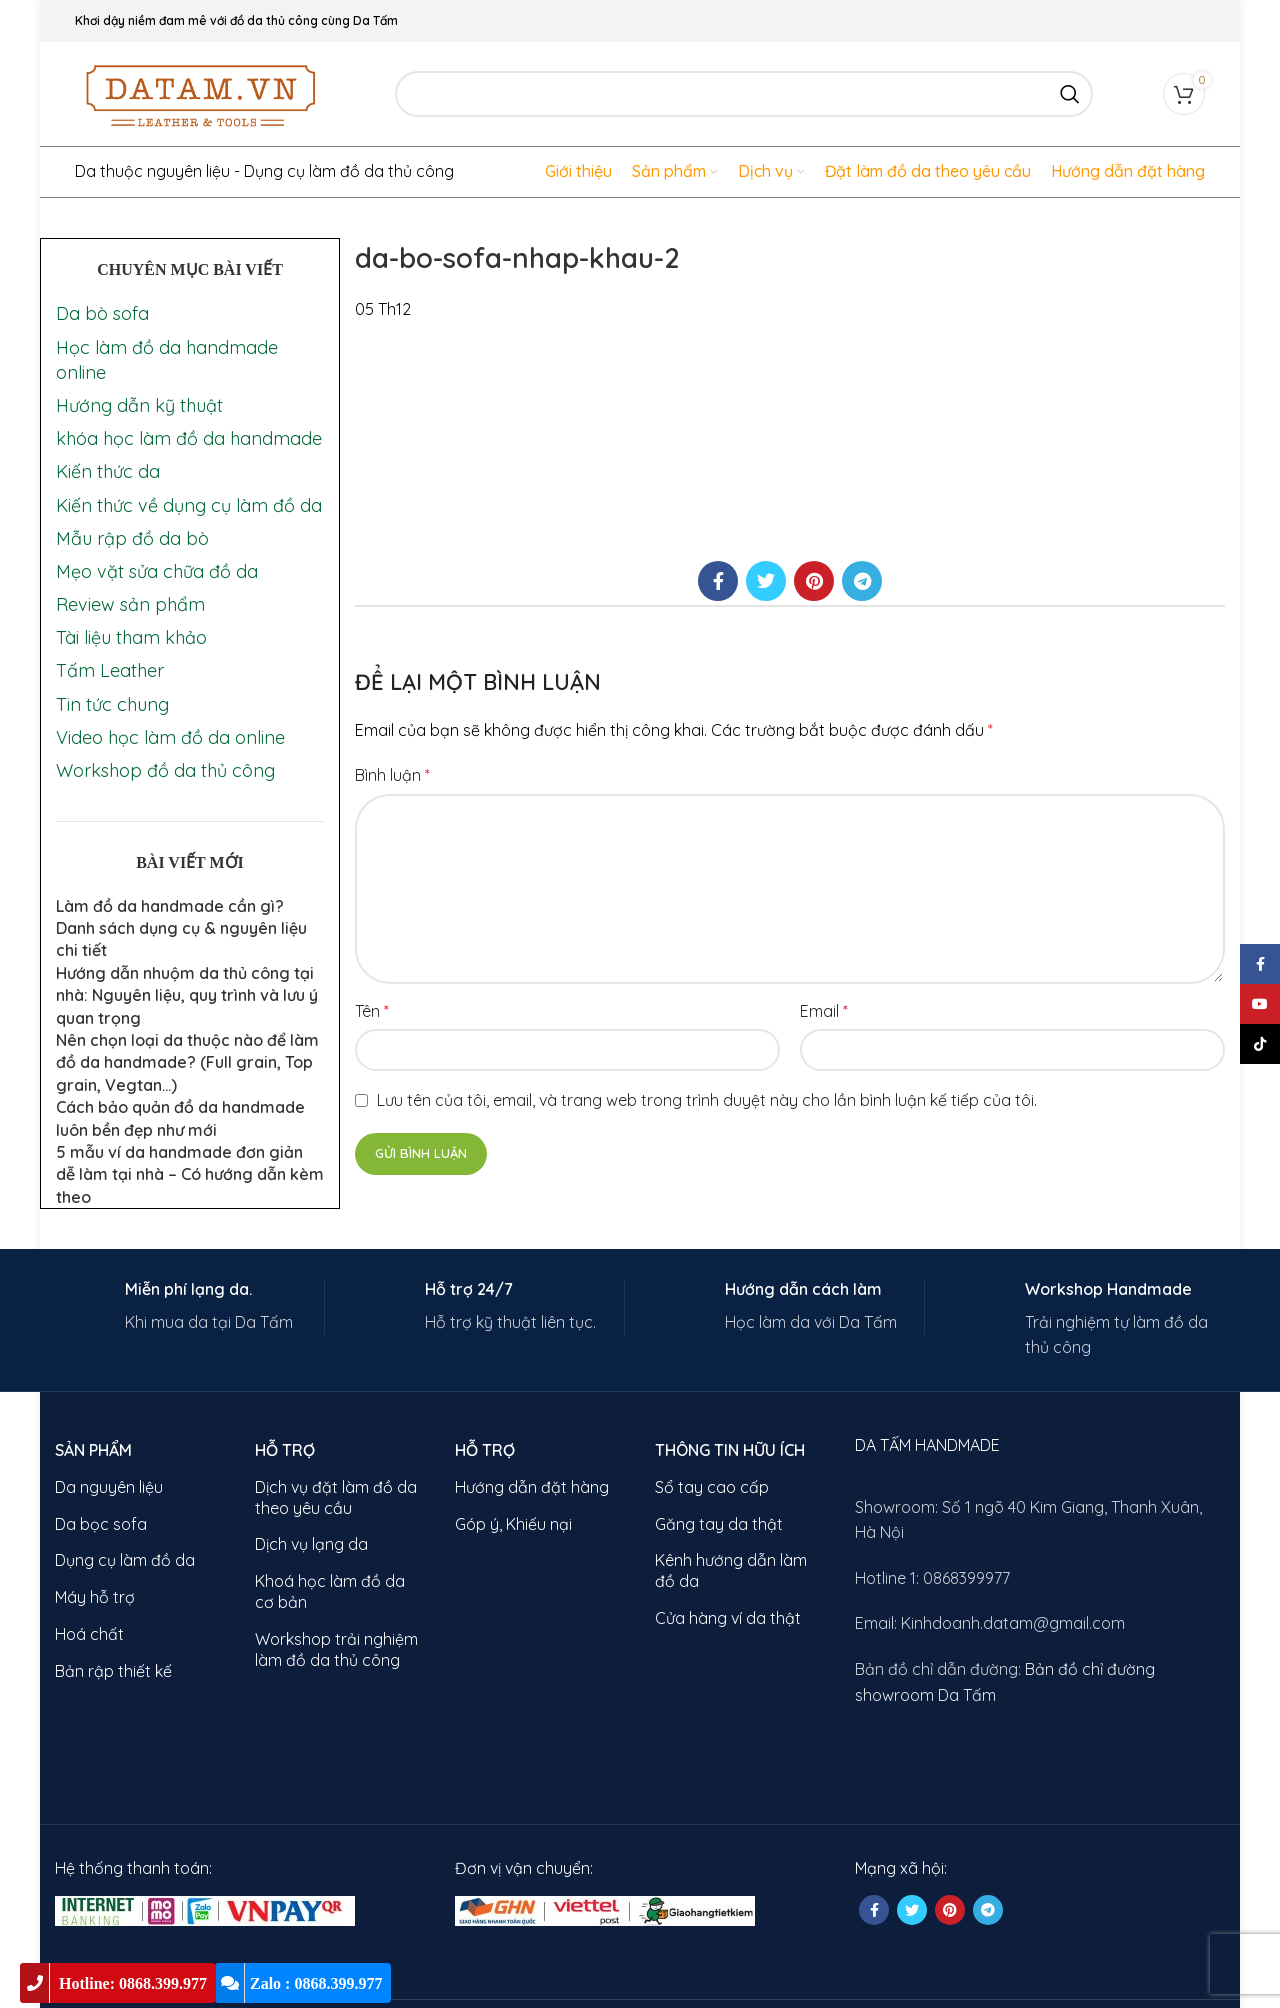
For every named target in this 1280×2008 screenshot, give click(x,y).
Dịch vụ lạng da (311, 1544)
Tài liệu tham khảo (131, 637)
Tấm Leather (110, 670)
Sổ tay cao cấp (712, 1487)
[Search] (744, 94)
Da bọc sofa (101, 1524)
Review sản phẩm (130, 604)
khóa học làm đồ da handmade (189, 438)
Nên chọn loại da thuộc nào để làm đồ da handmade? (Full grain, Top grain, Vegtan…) (187, 1062)
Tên (372, 1011)
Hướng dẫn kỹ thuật (139, 405)
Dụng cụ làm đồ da (125, 1560)
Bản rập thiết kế (113, 1671)
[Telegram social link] (862, 581)
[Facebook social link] (718, 581)
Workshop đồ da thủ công (165, 770)
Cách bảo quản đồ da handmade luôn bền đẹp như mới (180, 1118)
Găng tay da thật (719, 1524)
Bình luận (392, 775)
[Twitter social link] (766, 581)
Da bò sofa (102, 313)
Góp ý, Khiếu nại (513, 1524)
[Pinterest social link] (814, 581)
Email (824, 1011)
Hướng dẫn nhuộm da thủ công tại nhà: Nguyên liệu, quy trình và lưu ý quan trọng (187, 995)
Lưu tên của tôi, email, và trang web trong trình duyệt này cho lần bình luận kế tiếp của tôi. (707, 1100)
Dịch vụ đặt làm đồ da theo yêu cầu (336, 1497)
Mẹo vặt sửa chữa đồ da (157, 571)
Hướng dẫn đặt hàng (532, 1487)
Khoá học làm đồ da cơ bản (330, 1591)
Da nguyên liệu (109, 1487)
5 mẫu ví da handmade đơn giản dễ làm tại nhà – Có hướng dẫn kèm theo (190, 1174)
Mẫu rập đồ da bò (132, 538)
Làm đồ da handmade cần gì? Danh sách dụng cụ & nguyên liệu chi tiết (181, 928)
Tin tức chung (112, 704)
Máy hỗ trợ (95, 1597)
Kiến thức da (108, 471)
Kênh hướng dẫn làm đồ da (731, 1570)
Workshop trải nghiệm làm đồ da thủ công (336, 1649)
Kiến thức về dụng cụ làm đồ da (189, 505)
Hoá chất (89, 1634)
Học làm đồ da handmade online (167, 360)
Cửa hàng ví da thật (728, 1618)
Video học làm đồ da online (170, 737)
